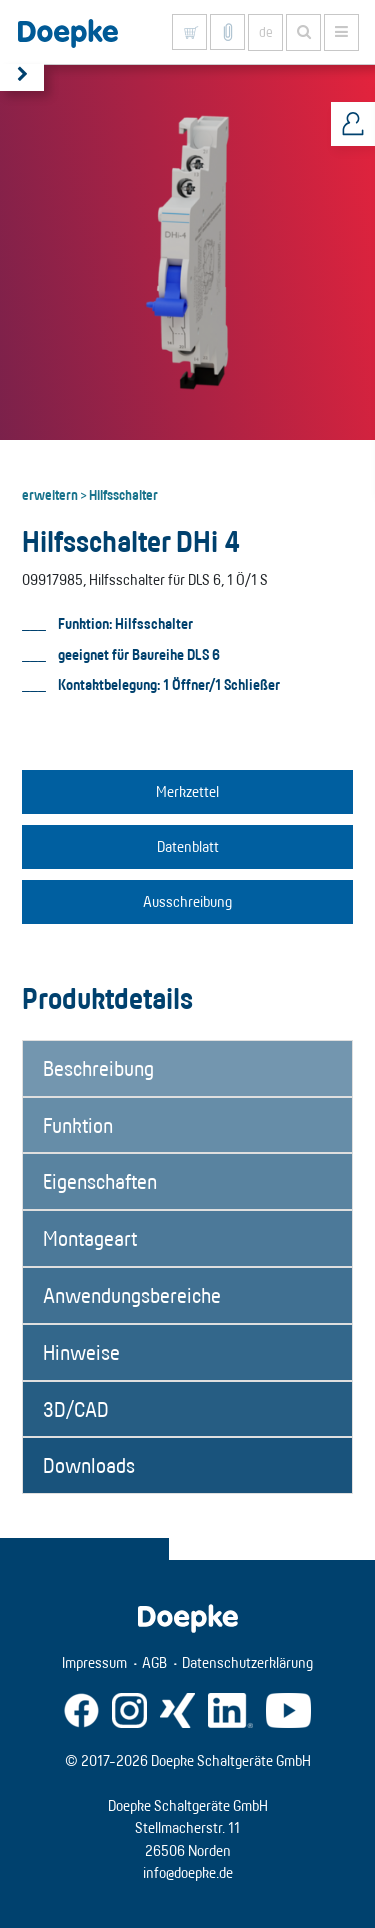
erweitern (50, 494)
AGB (154, 1662)
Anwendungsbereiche (132, 1295)
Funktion (78, 1125)
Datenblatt (188, 846)
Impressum (94, 1662)
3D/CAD (76, 1409)
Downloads (89, 1465)
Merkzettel (187, 791)
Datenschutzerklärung (247, 1662)
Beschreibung (98, 1068)
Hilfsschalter (123, 494)
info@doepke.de (188, 1872)
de (266, 32)
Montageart (90, 1238)
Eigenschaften (100, 1181)
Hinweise (81, 1352)
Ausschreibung (187, 901)
